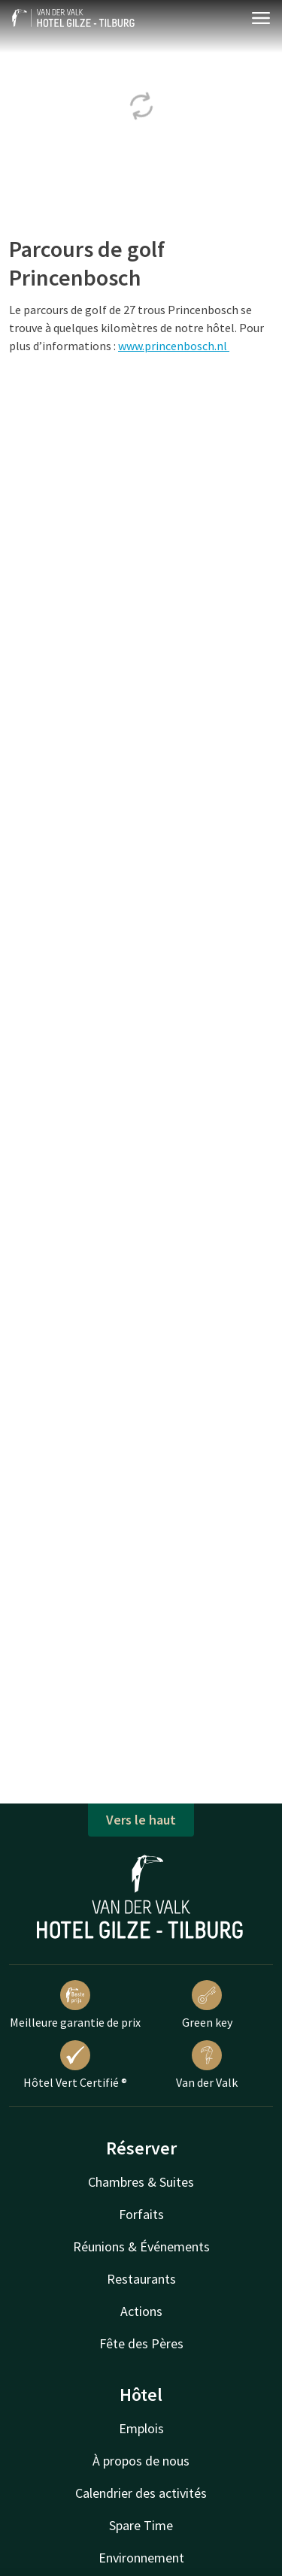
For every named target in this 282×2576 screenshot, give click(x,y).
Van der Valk (207, 2065)
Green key (207, 2005)
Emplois (141, 2428)
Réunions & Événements (141, 2246)
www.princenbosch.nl (173, 345)
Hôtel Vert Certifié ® (75, 2065)
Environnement (141, 2557)
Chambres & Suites (141, 2182)
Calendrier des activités (141, 2493)
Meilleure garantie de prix (75, 2005)
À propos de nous (141, 2460)
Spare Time (141, 2525)
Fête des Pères (141, 2343)
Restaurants (141, 2278)
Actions (141, 2311)
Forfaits (141, 2214)
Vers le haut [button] (141, 1819)
